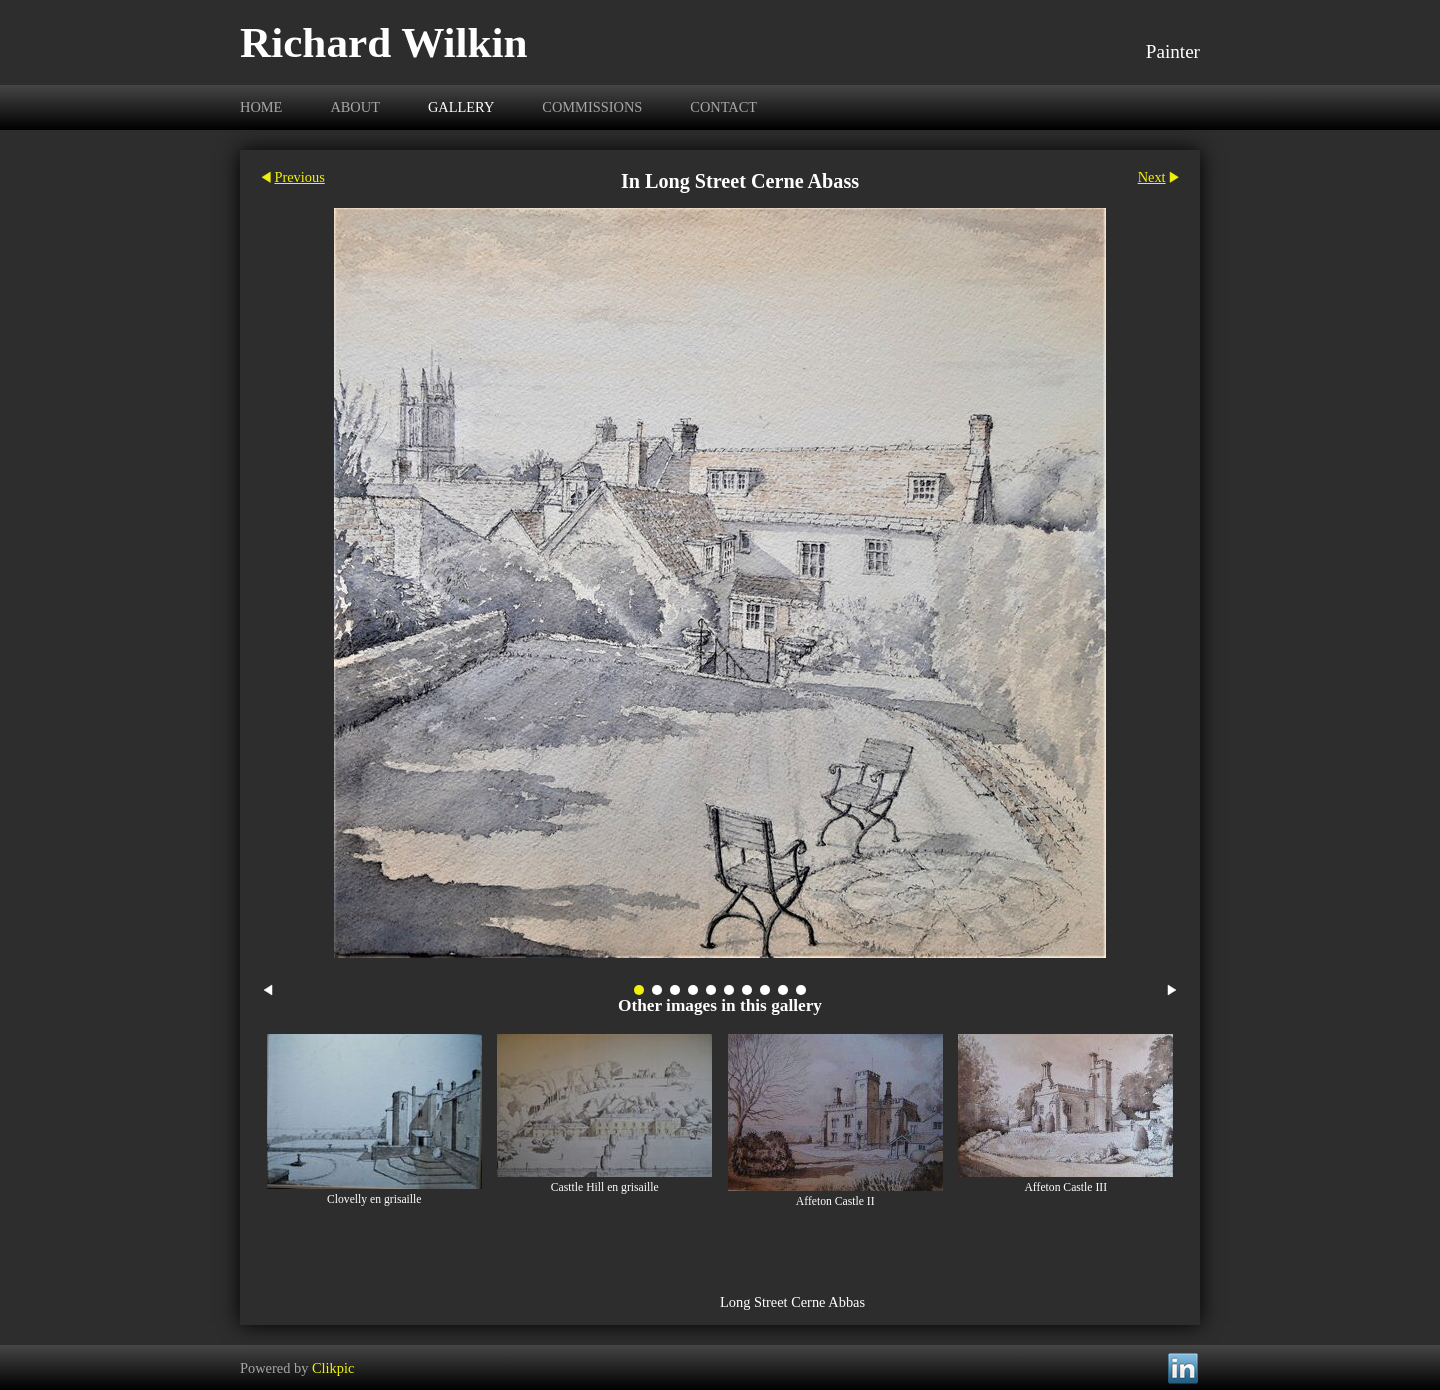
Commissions (592, 107)
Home (261, 107)
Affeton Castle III (1065, 1187)
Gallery (461, 107)
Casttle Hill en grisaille (605, 1187)
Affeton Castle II (835, 1201)
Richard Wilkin (384, 42)
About (355, 107)
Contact (723, 107)
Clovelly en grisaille (374, 1199)
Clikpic (333, 1367)
